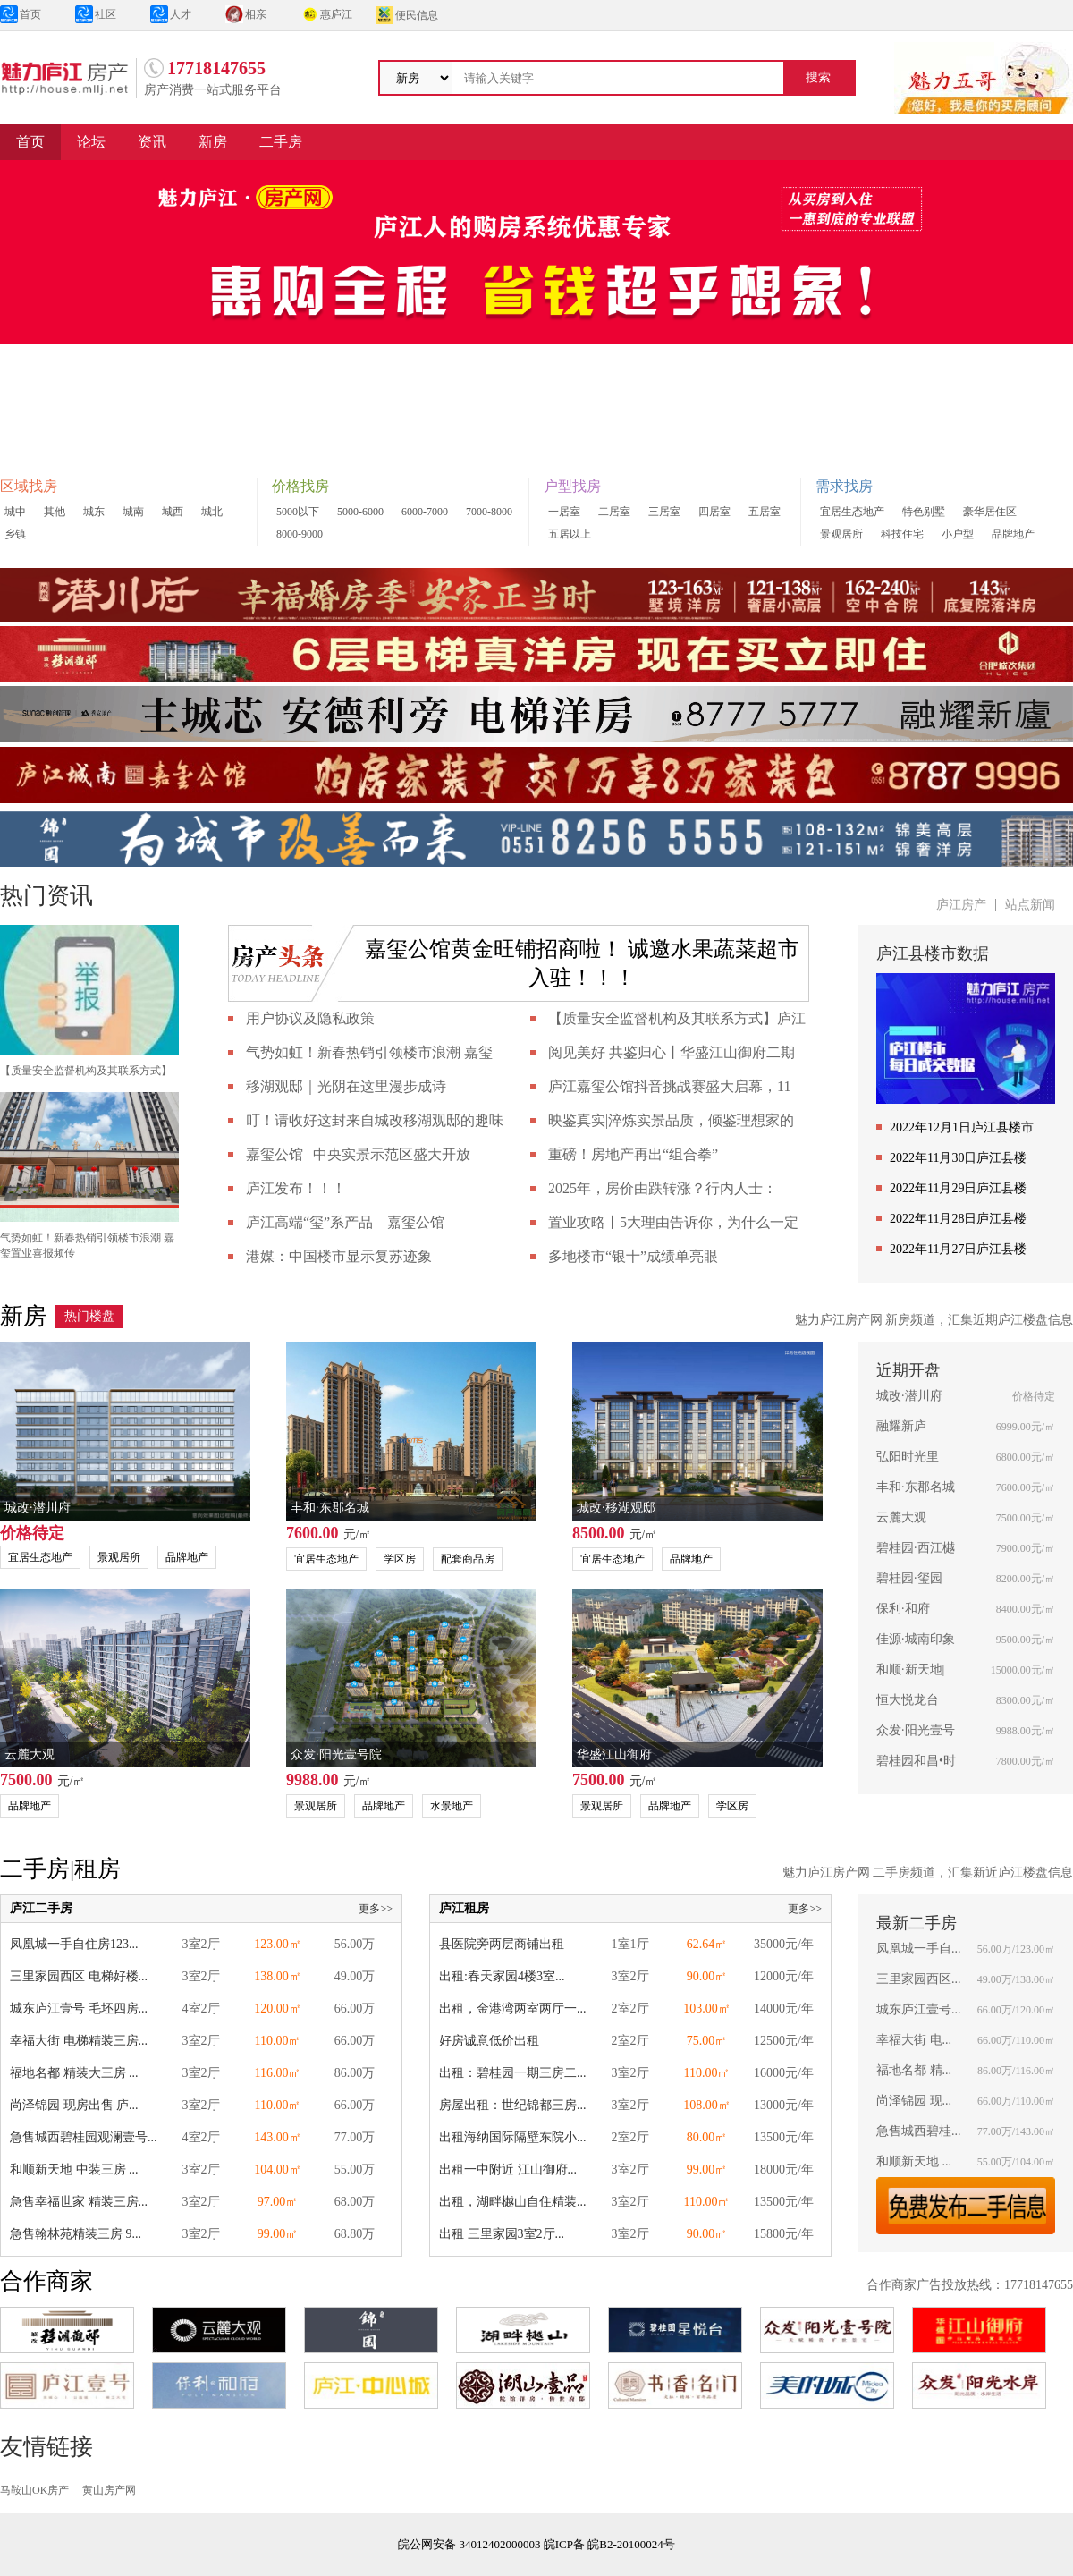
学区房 (400, 1559)
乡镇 (15, 534)
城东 (94, 511)
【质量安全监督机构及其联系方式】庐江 (677, 1018)
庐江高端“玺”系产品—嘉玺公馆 (345, 1222)
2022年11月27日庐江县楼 (958, 1249)
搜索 (818, 77)
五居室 (764, 511)
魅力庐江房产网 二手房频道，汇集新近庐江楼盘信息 (928, 1872)
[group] (536, 307)
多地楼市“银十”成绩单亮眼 (633, 1256)
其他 (54, 511)
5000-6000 (360, 511)
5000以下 (297, 511)
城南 (133, 511)
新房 (213, 141)
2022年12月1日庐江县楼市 (962, 1127)
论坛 (91, 141)
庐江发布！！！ (296, 1188)
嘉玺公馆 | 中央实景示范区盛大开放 (358, 1154)
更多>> (376, 1908)
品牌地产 (1013, 534)
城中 (15, 511)
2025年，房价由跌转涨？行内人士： (662, 1188)
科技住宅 (902, 534)
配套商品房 (467, 1559)
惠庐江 (326, 14)
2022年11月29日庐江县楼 (958, 1188)
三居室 (664, 511)
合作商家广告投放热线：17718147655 (969, 2285)
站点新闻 (1030, 905)
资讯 (152, 141)
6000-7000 (424, 511)
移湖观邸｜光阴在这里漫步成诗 (346, 1086)
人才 (170, 14)
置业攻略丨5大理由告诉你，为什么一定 (673, 1222)
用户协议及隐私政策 (310, 1018)
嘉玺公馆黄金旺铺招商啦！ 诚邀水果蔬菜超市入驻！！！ (582, 963)
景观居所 (841, 534)
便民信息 (407, 15)
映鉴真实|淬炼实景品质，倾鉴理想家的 (671, 1120)
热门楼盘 (89, 1316)
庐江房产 (961, 905)
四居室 (714, 511)
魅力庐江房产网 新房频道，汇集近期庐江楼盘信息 (934, 1319)
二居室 (614, 511)
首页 (20, 14)
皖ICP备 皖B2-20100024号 (609, 2544)
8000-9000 (299, 534)
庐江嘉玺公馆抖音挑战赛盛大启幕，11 (669, 1086)
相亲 (245, 14)
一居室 (564, 511)
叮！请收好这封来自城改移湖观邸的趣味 (374, 1120)
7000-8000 (489, 511)
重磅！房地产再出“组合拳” (633, 1154)
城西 (172, 511)
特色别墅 (923, 511)
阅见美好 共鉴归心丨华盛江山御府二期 (671, 1052)
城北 (212, 511)
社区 (95, 14)
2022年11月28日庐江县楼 (958, 1218)
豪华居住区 (990, 511)
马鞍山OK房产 (34, 2490)
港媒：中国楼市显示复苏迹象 (339, 1256)
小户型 (958, 534)
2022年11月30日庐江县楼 (958, 1158)
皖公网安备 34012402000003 (469, 2544)
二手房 (280, 141)
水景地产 (451, 1806)
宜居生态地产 (852, 511)
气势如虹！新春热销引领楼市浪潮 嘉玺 (369, 1052)
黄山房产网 (109, 2490)
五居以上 (569, 534)
